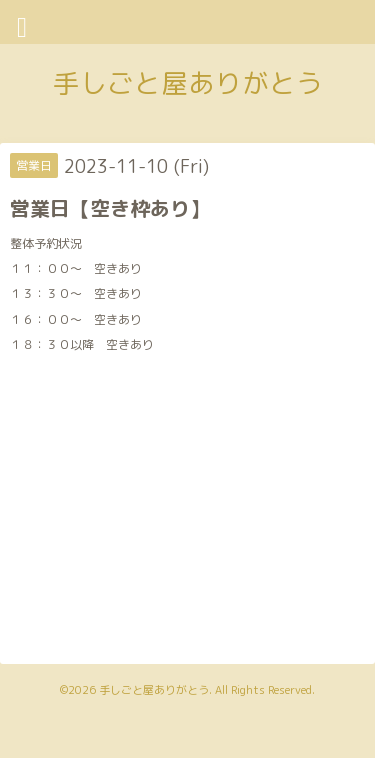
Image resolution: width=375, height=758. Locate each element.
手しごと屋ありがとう (188, 83)
